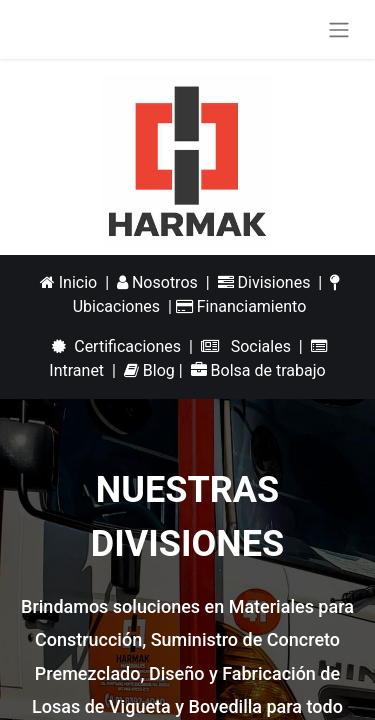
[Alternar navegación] (339, 29)
